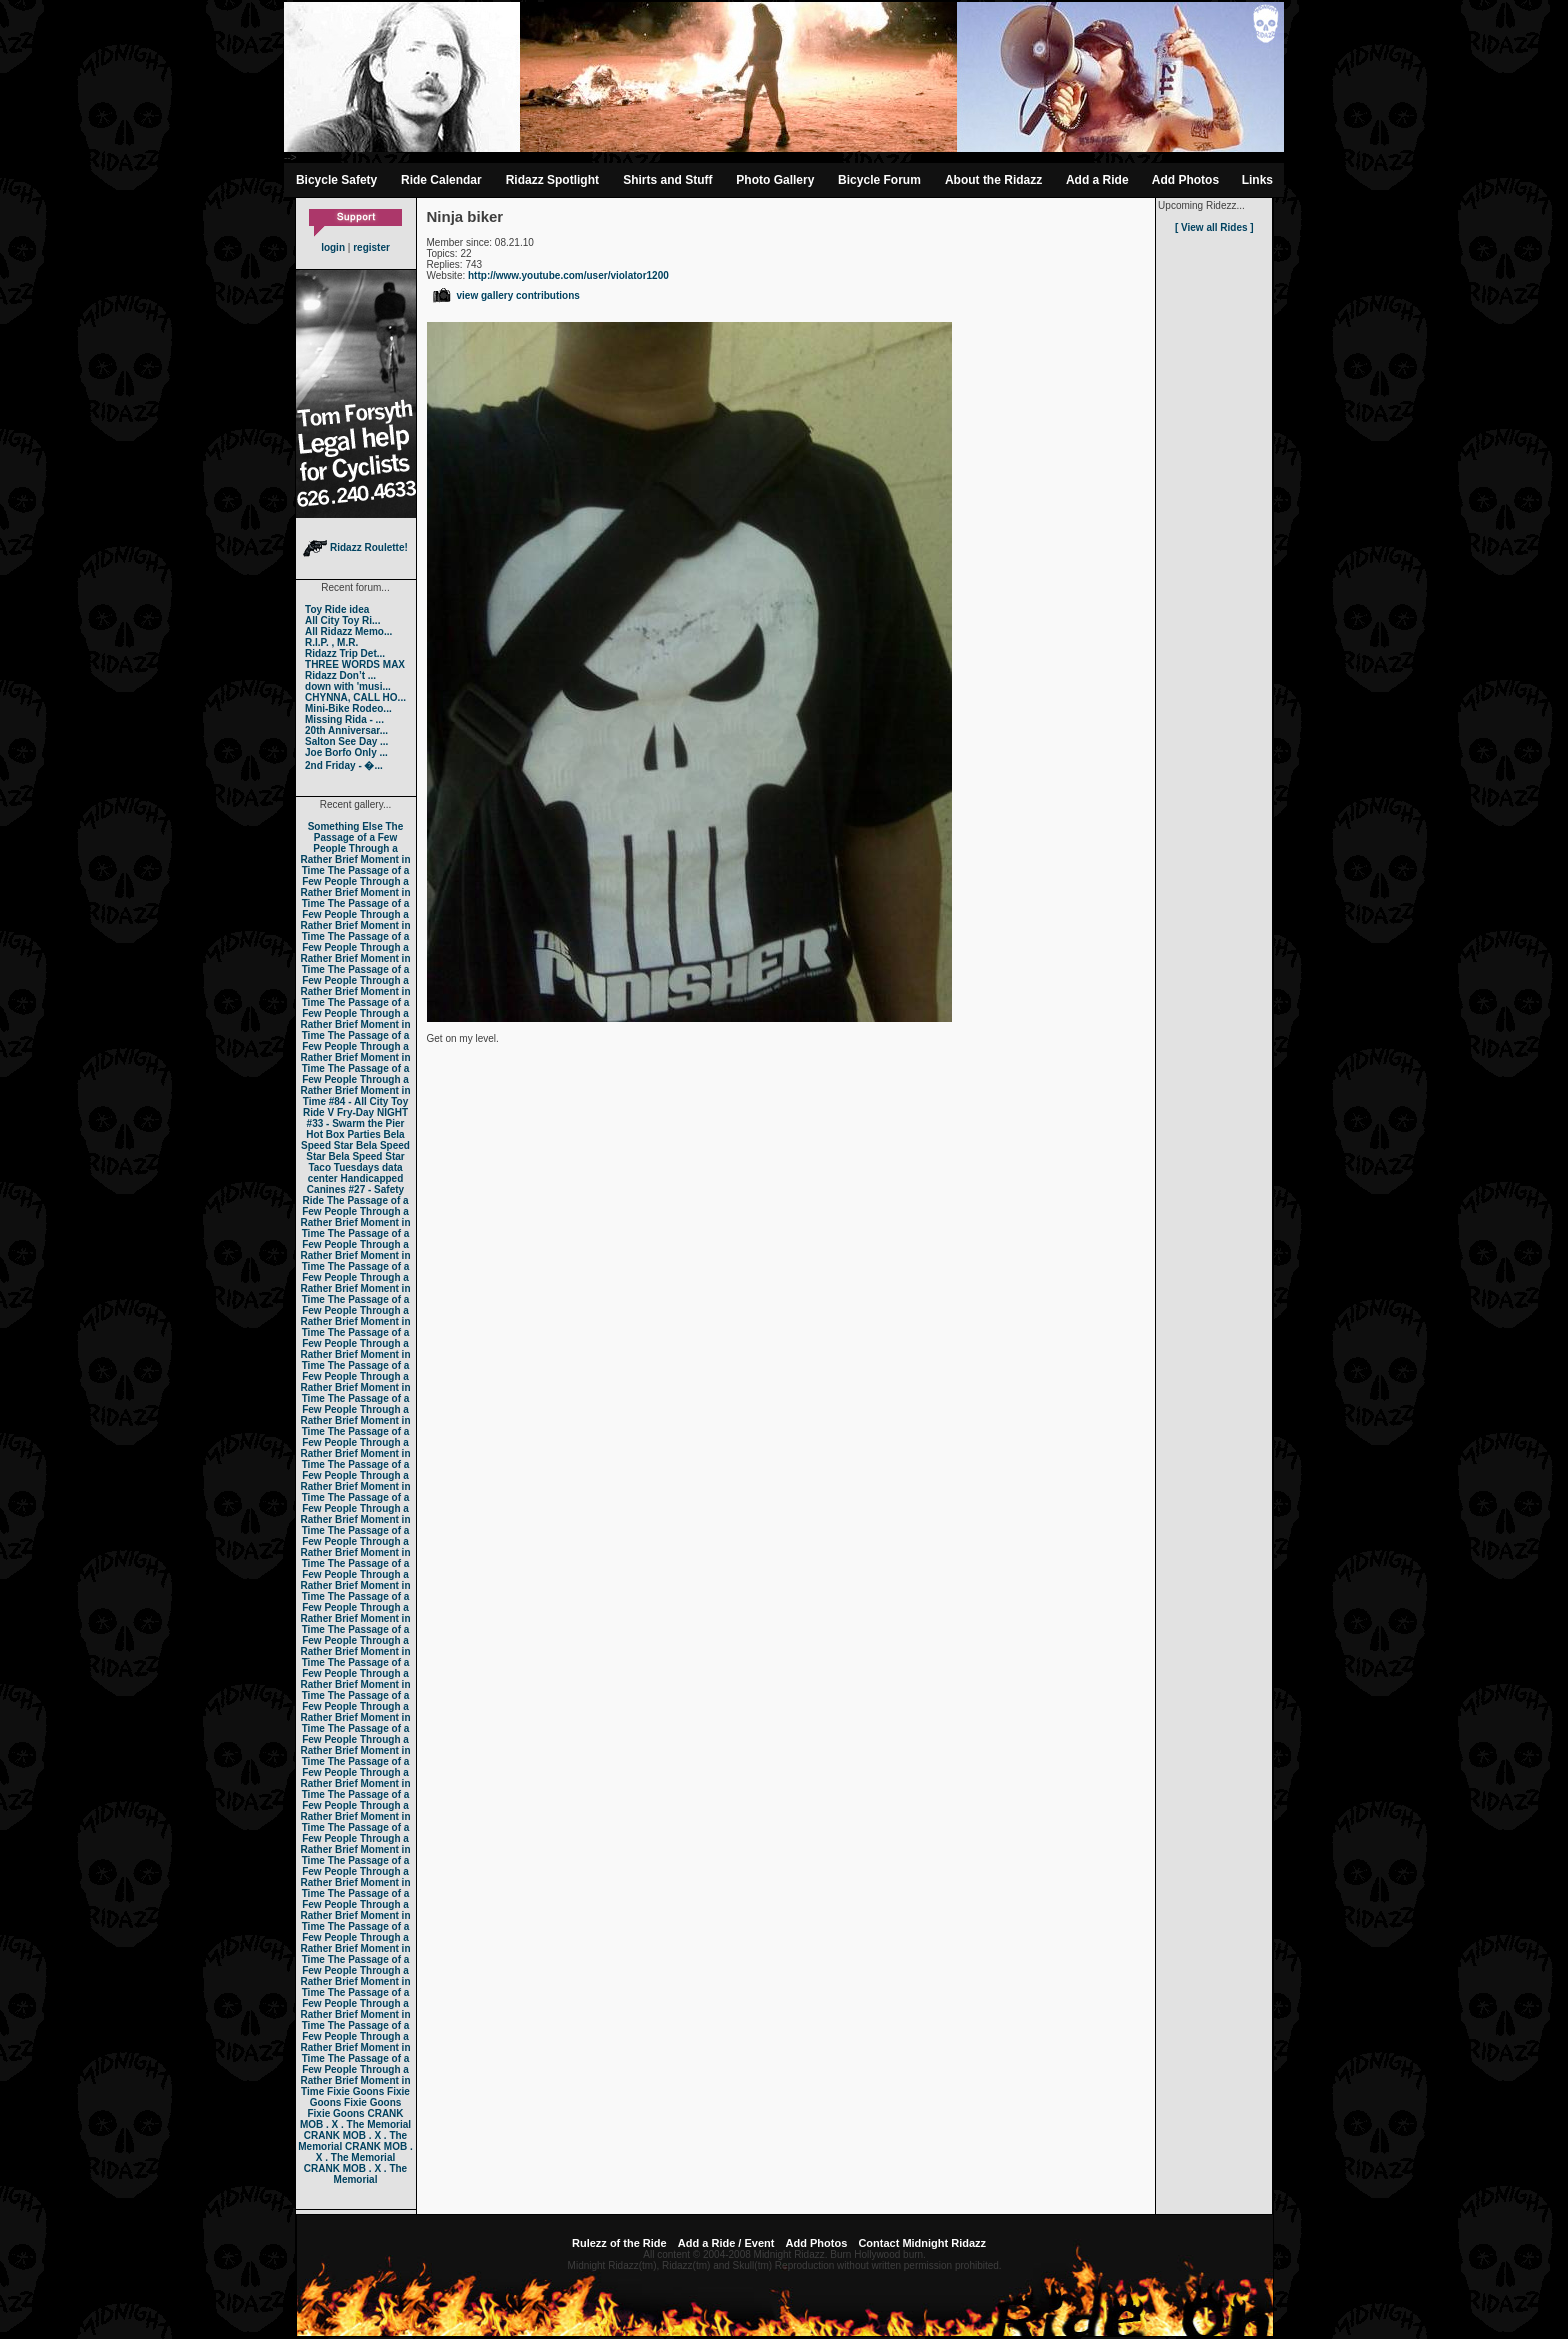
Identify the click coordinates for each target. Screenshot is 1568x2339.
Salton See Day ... (346, 741)
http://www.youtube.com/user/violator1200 (568, 275)
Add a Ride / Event (726, 2243)
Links (1257, 180)
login (333, 247)
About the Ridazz (993, 180)
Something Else (345, 826)
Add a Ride (1097, 180)
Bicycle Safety (336, 180)
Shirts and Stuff (667, 180)
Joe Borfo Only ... (346, 752)
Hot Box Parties (343, 1134)
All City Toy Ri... (342, 620)
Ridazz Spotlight (552, 180)
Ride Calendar (441, 180)
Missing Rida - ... (344, 719)
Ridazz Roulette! (355, 547)
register (371, 247)
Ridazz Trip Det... (345, 653)
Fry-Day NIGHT (372, 1112)
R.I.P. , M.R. (331, 642)
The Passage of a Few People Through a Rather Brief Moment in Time (355, 848)
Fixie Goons (355, 2091)
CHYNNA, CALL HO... (355, 697)
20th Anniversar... (346, 730)
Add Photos (1185, 180)
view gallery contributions (505, 295)
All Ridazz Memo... (348, 631)
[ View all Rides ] (1214, 227)
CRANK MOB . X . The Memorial (355, 2119)
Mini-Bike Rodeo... (348, 708)
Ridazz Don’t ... (340, 675)
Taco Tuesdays (343, 1167)
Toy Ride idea (337, 609)
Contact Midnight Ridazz (922, 2243)
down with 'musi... (348, 686)
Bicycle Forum (879, 180)
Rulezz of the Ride (619, 2243)
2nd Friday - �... (344, 765)
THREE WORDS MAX (355, 664)
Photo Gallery (775, 180)
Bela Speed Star (353, 1140)
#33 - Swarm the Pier (356, 1123)
